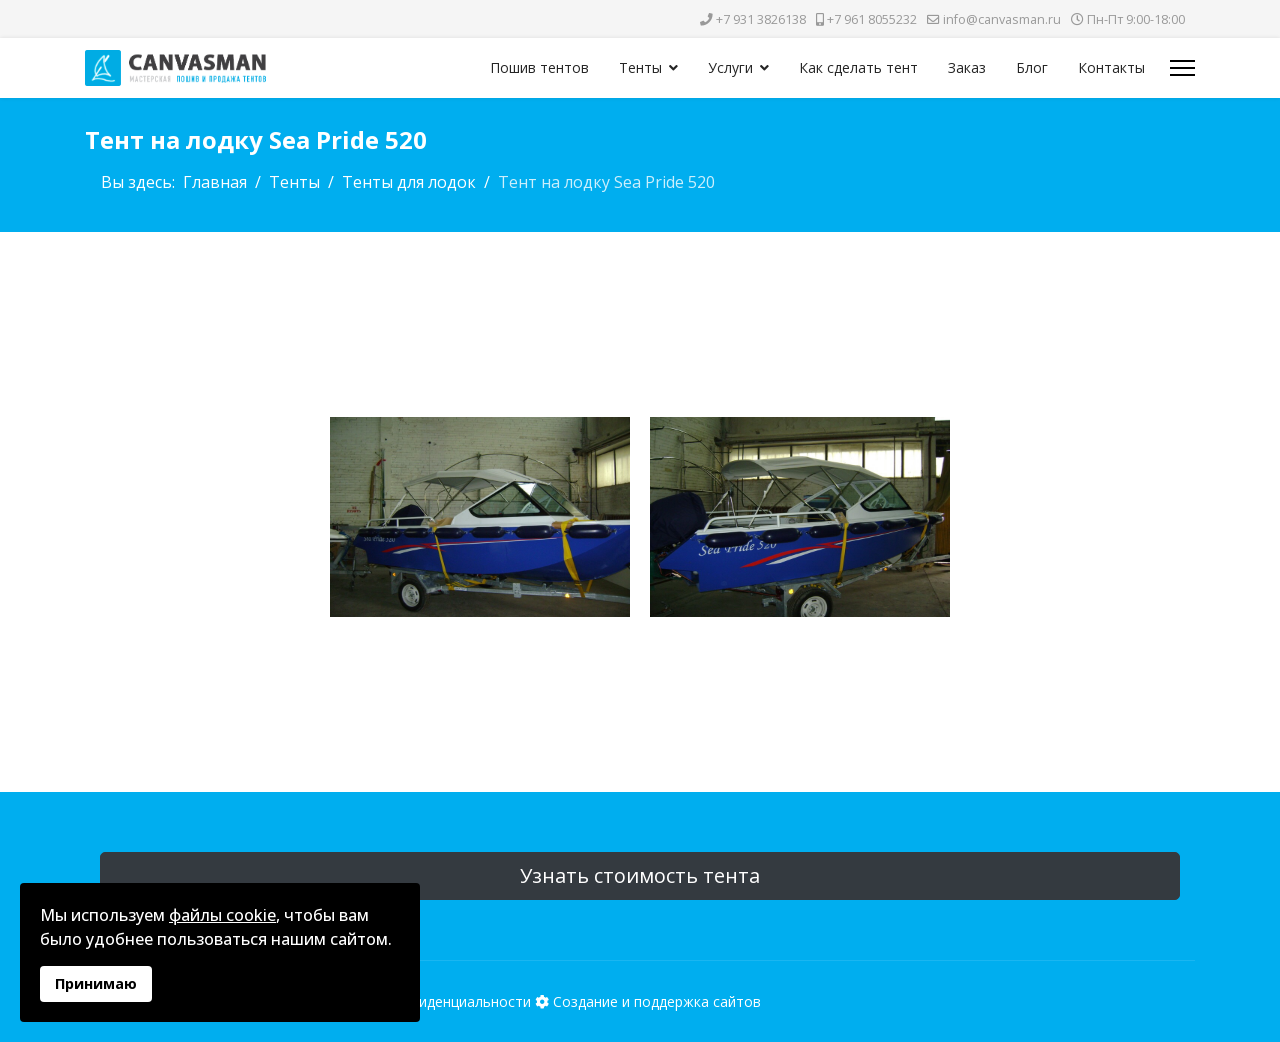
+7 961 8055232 (872, 19)
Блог (1032, 67)
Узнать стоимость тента (640, 875)
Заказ (967, 67)
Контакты (1111, 67)
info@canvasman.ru (1002, 19)
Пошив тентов (539, 67)
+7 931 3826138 (761, 19)
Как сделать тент (858, 67)
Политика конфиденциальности (422, 1001)
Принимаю (96, 983)
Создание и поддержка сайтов (657, 1001)
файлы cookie (222, 915)
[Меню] (1182, 68)
